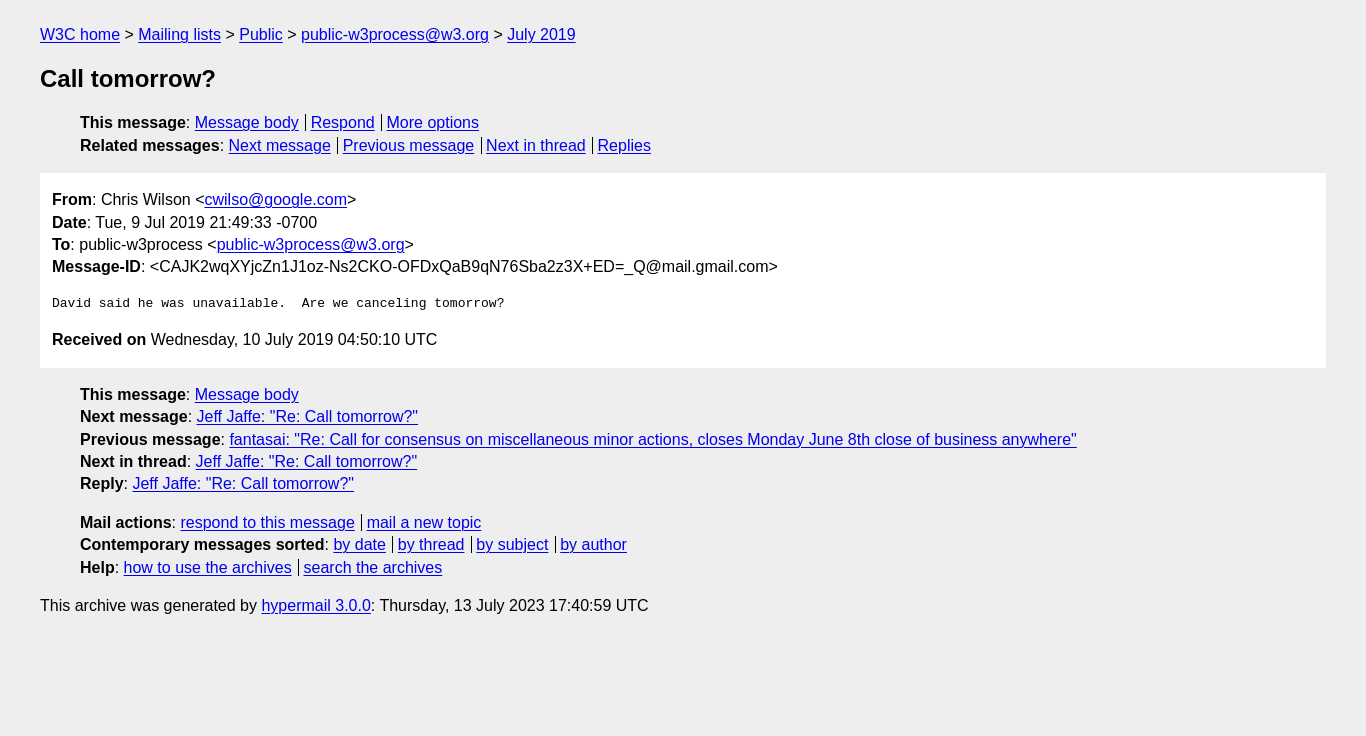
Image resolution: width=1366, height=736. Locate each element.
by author (593, 544)
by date (359, 544)
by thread (431, 544)
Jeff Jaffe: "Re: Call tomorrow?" (308, 416)
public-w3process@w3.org (395, 34)
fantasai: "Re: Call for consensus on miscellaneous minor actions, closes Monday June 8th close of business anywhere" (652, 439)
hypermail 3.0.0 (315, 605)
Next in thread (536, 145)
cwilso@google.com (275, 199)
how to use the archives (208, 567)
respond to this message (267, 522)
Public (261, 34)
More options (433, 122)
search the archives (373, 567)
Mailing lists (179, 34)
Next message (280, 145)
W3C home (80, 34)
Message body (247, 122)
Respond (343, 122)
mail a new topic (424, 522)
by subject (512, 544)
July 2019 (541, 34)
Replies (624, 145)
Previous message (409, 145)
